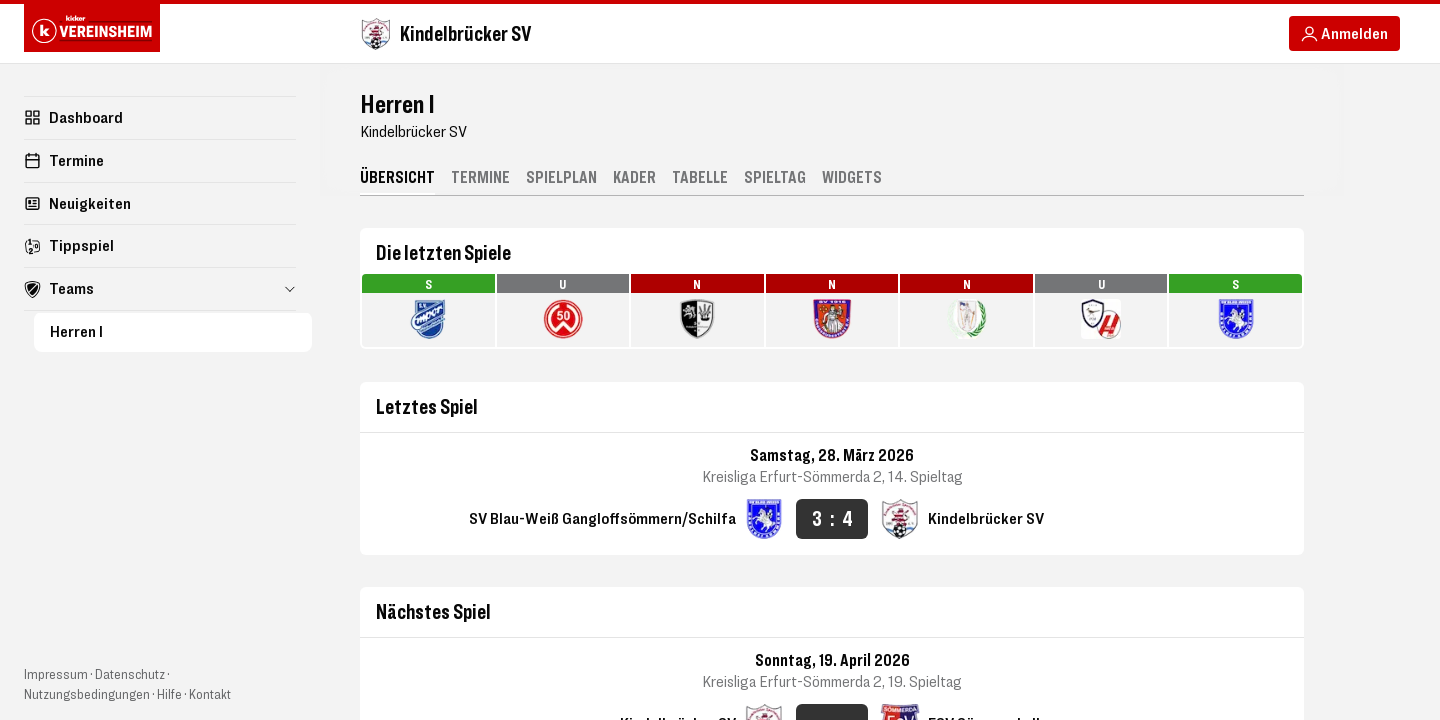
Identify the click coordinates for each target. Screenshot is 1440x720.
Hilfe (169, 693)
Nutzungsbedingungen (87, 693)
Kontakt (210, 693)
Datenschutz (130, 673)
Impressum (56, 673)
